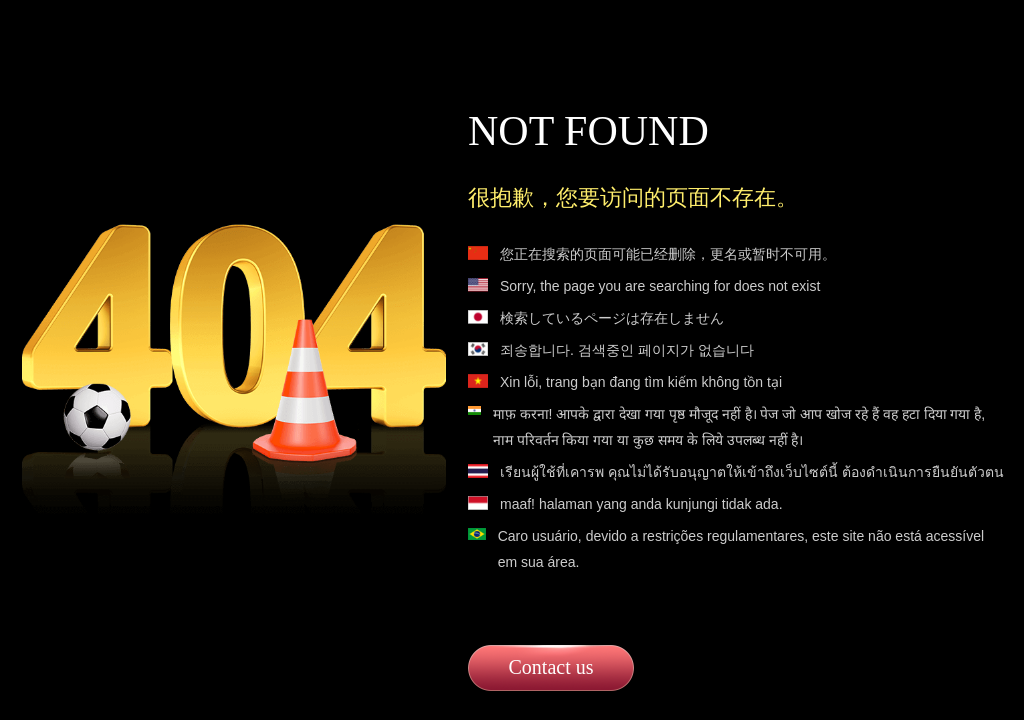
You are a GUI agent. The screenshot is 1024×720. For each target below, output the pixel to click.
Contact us (551, 667)
